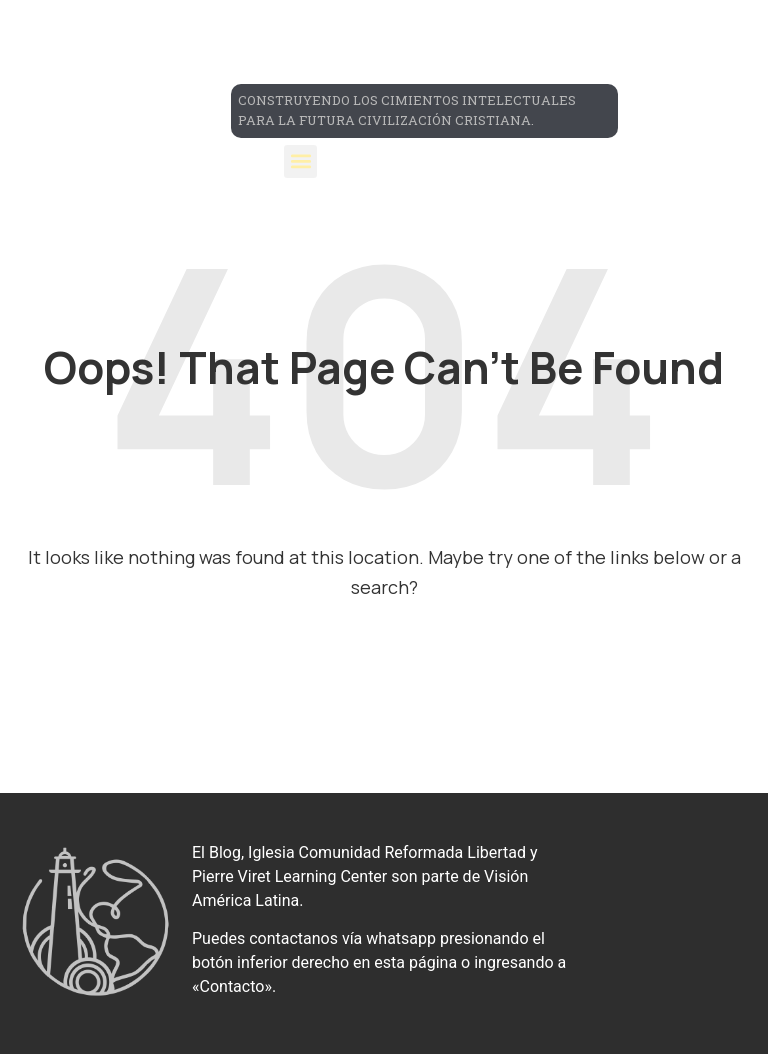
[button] (300, 161)
